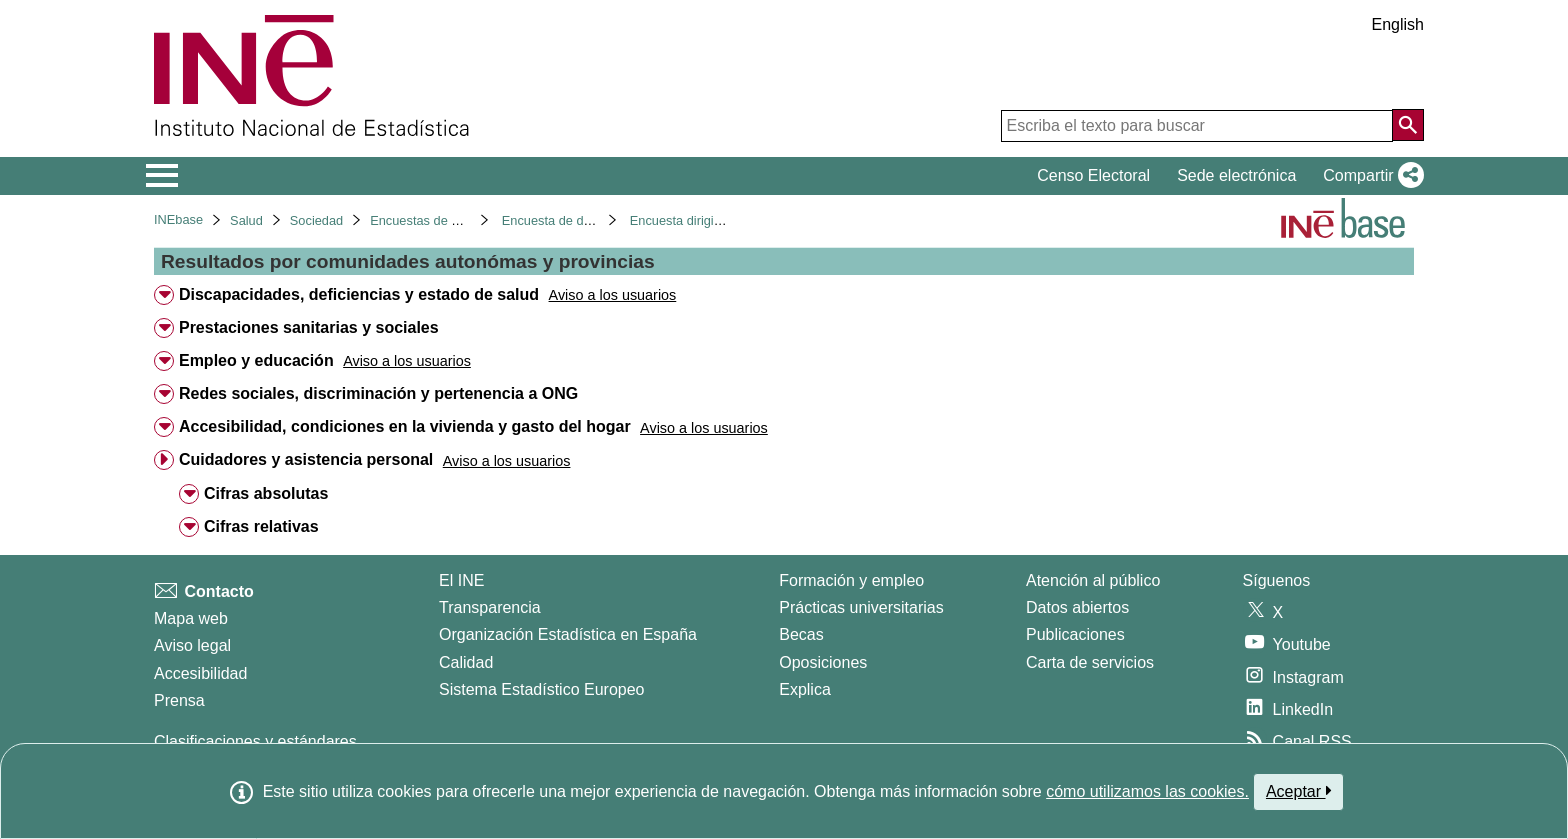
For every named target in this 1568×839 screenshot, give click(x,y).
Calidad (466, 662)
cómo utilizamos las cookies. (1147, 791)
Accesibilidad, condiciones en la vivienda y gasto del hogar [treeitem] (405, 426)
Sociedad (316, 220)
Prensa (179, 700)
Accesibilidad (200, 673)
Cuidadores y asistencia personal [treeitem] (306, 459)
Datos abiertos (1077, 607)
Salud (246, 220)
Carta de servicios (1090, 662)
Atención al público (1093, 580)
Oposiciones (823, 662)
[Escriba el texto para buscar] (1197, 126)
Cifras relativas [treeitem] (261, 526)
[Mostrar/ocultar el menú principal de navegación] (162, 176)
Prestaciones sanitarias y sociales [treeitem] (309, 327)
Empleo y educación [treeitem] (256, 360)
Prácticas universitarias (861, 607)
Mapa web (191, 618)
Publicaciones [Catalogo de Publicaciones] (1075, 634)
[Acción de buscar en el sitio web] (1408, 125)
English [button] (1398, 24)
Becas (801, 634)
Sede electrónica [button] (1236, 175)
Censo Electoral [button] (1093, 175)
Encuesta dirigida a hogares (709, 220)
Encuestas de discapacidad (448, 220)
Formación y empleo (851, 580)
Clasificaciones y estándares (255, 741)
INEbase (178, 219)
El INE (461, 580)
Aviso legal (192, 645)
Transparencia (490, 607)
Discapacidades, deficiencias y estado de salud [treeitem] (359, 294)
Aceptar (1298, 791)
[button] (1369, 176)
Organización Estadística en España (568, 634)
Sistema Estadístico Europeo (541, 689)
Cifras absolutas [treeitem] (266, 493)
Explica (805, 689)
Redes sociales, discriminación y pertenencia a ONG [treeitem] (378, 393)
